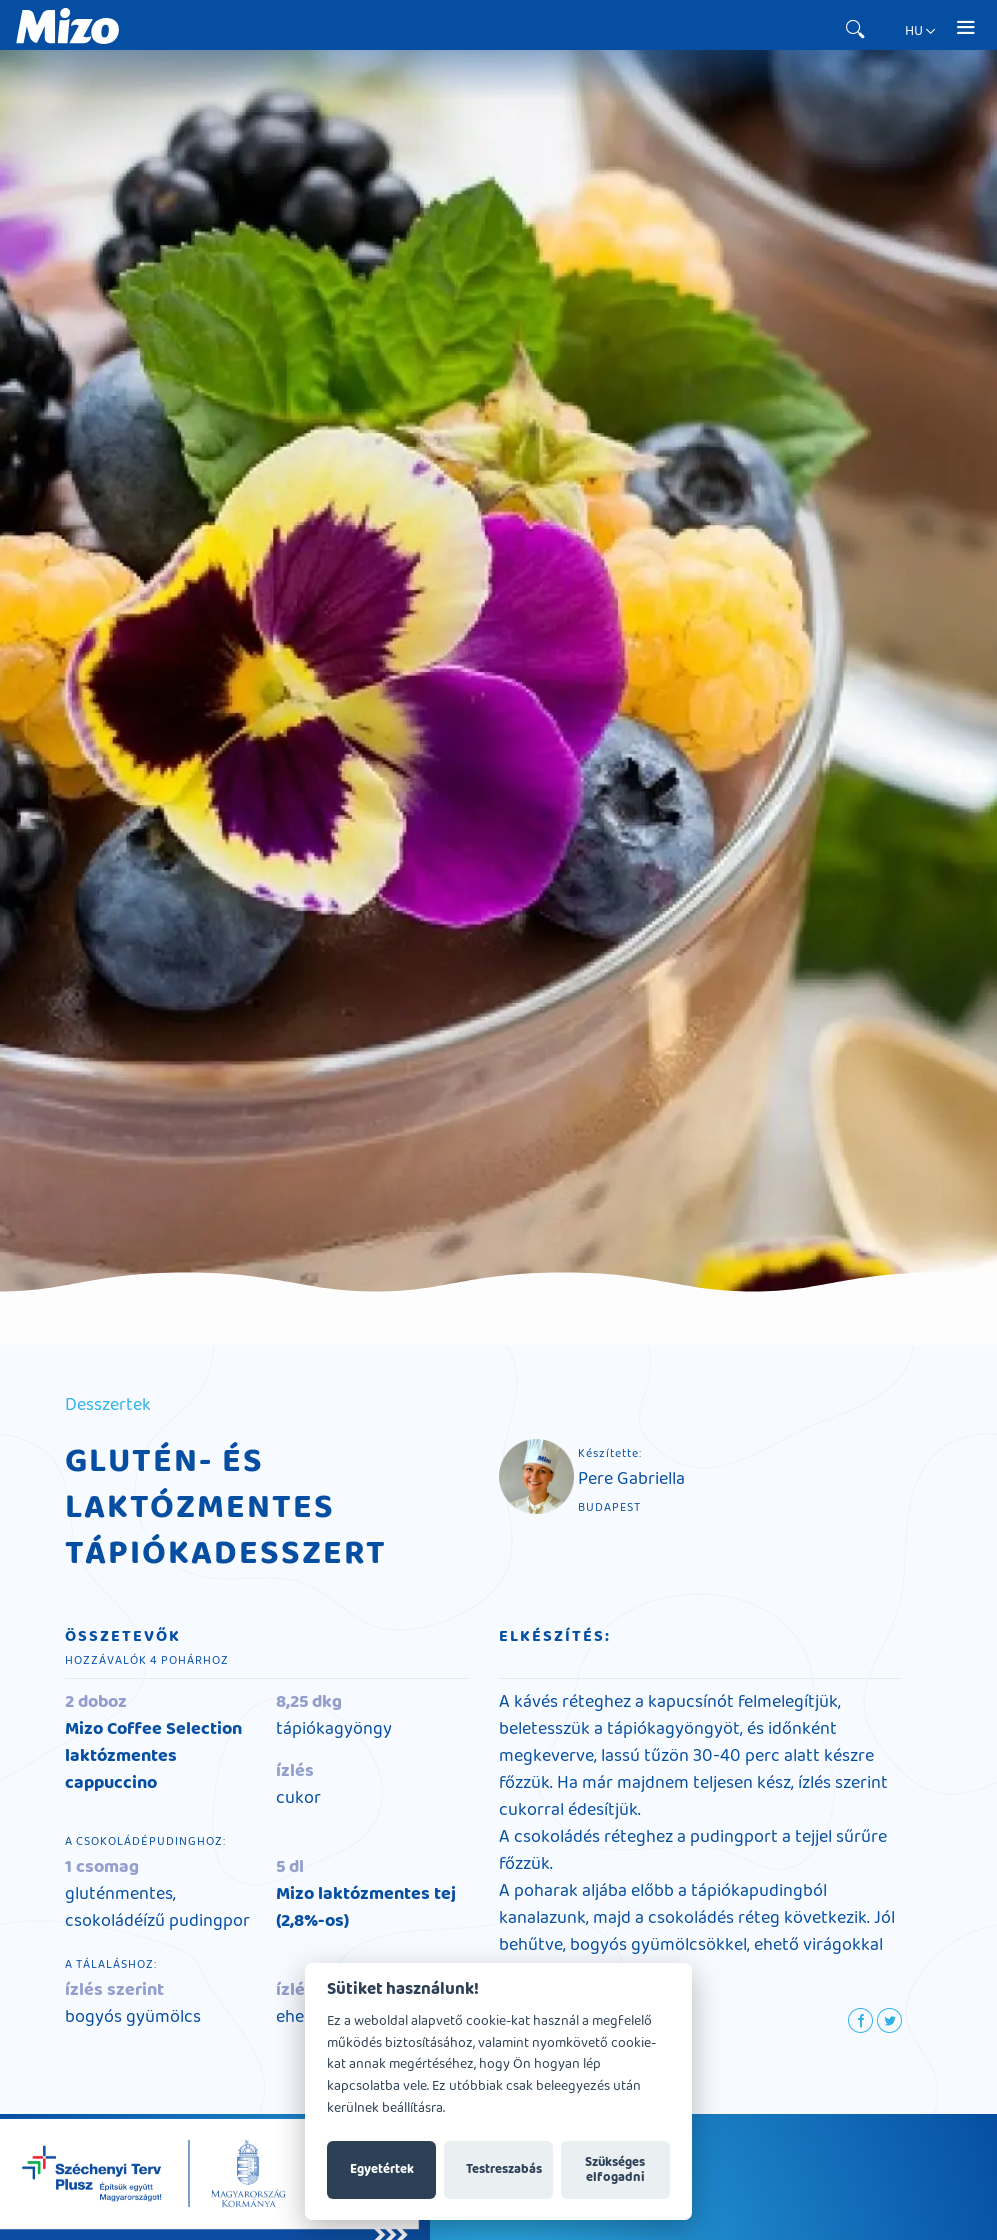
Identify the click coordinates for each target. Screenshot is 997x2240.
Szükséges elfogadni (615, 2170)
